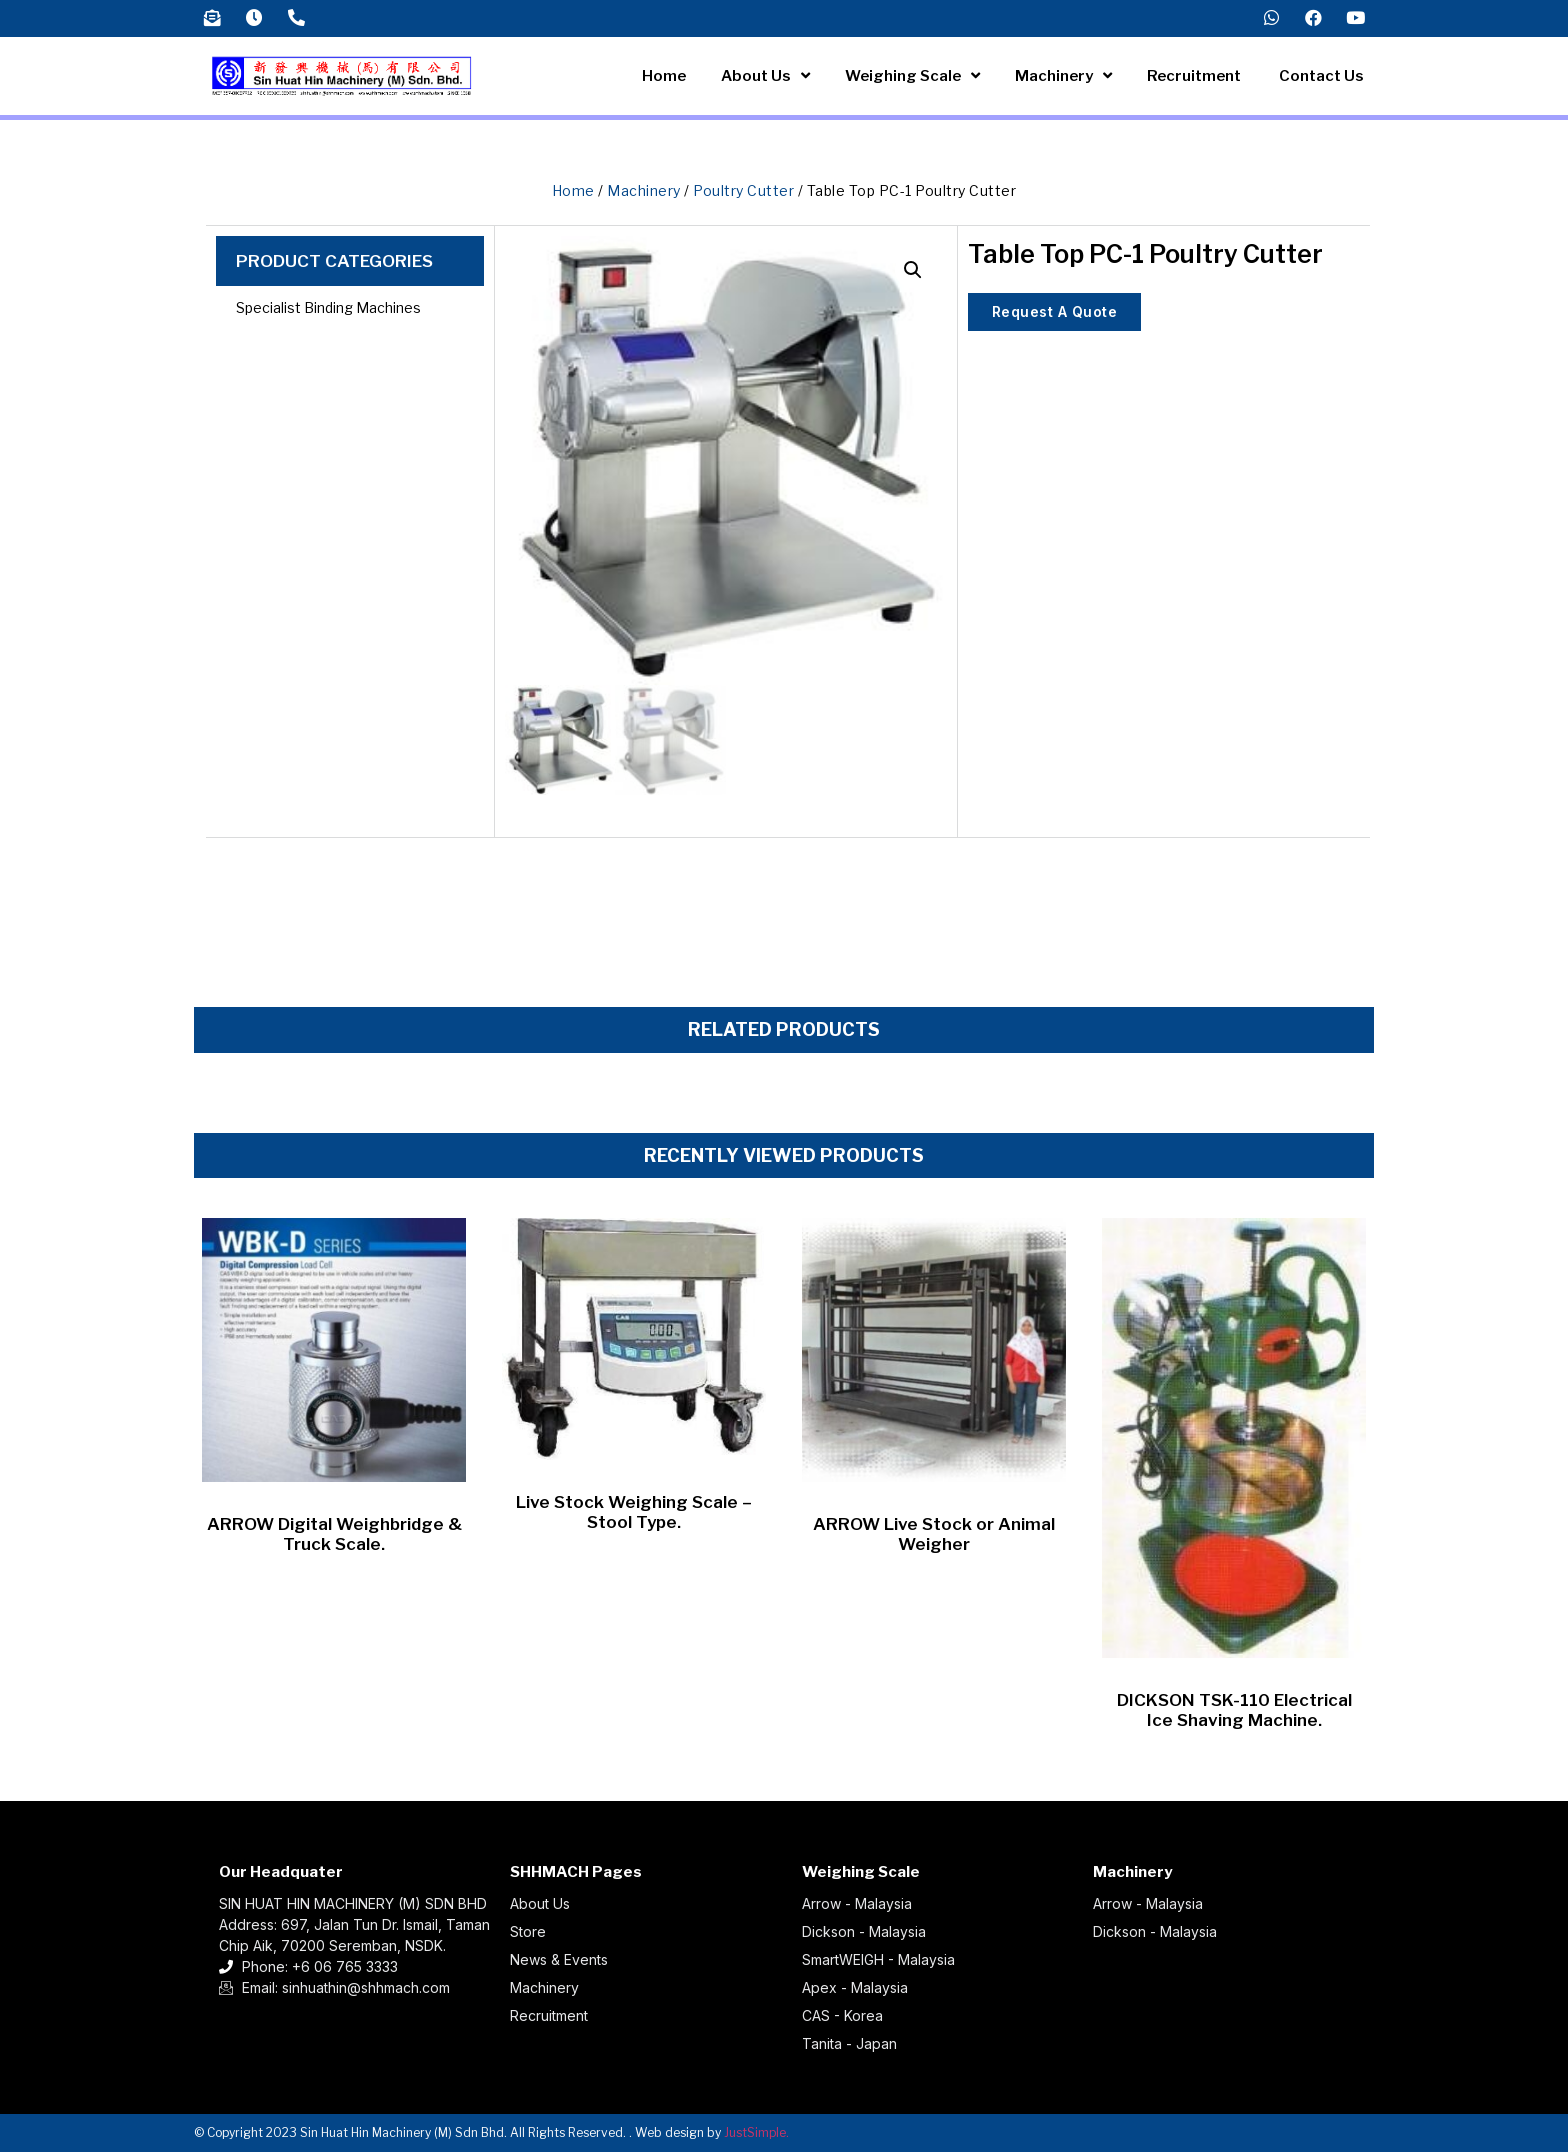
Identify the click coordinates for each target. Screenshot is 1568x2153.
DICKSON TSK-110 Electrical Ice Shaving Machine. (1234, 1711)
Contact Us (1321, 77)
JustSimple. (756, 2133)
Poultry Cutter (743, 191)
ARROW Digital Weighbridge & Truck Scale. (334, 1535)
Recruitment (1195, 77)
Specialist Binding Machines (328, 308)
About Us (765, 77)
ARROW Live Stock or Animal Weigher (934, 1535)
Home (664, 77)
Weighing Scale (912, 77)
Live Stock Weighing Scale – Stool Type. (634, 1513)
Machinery (1063, 77)
